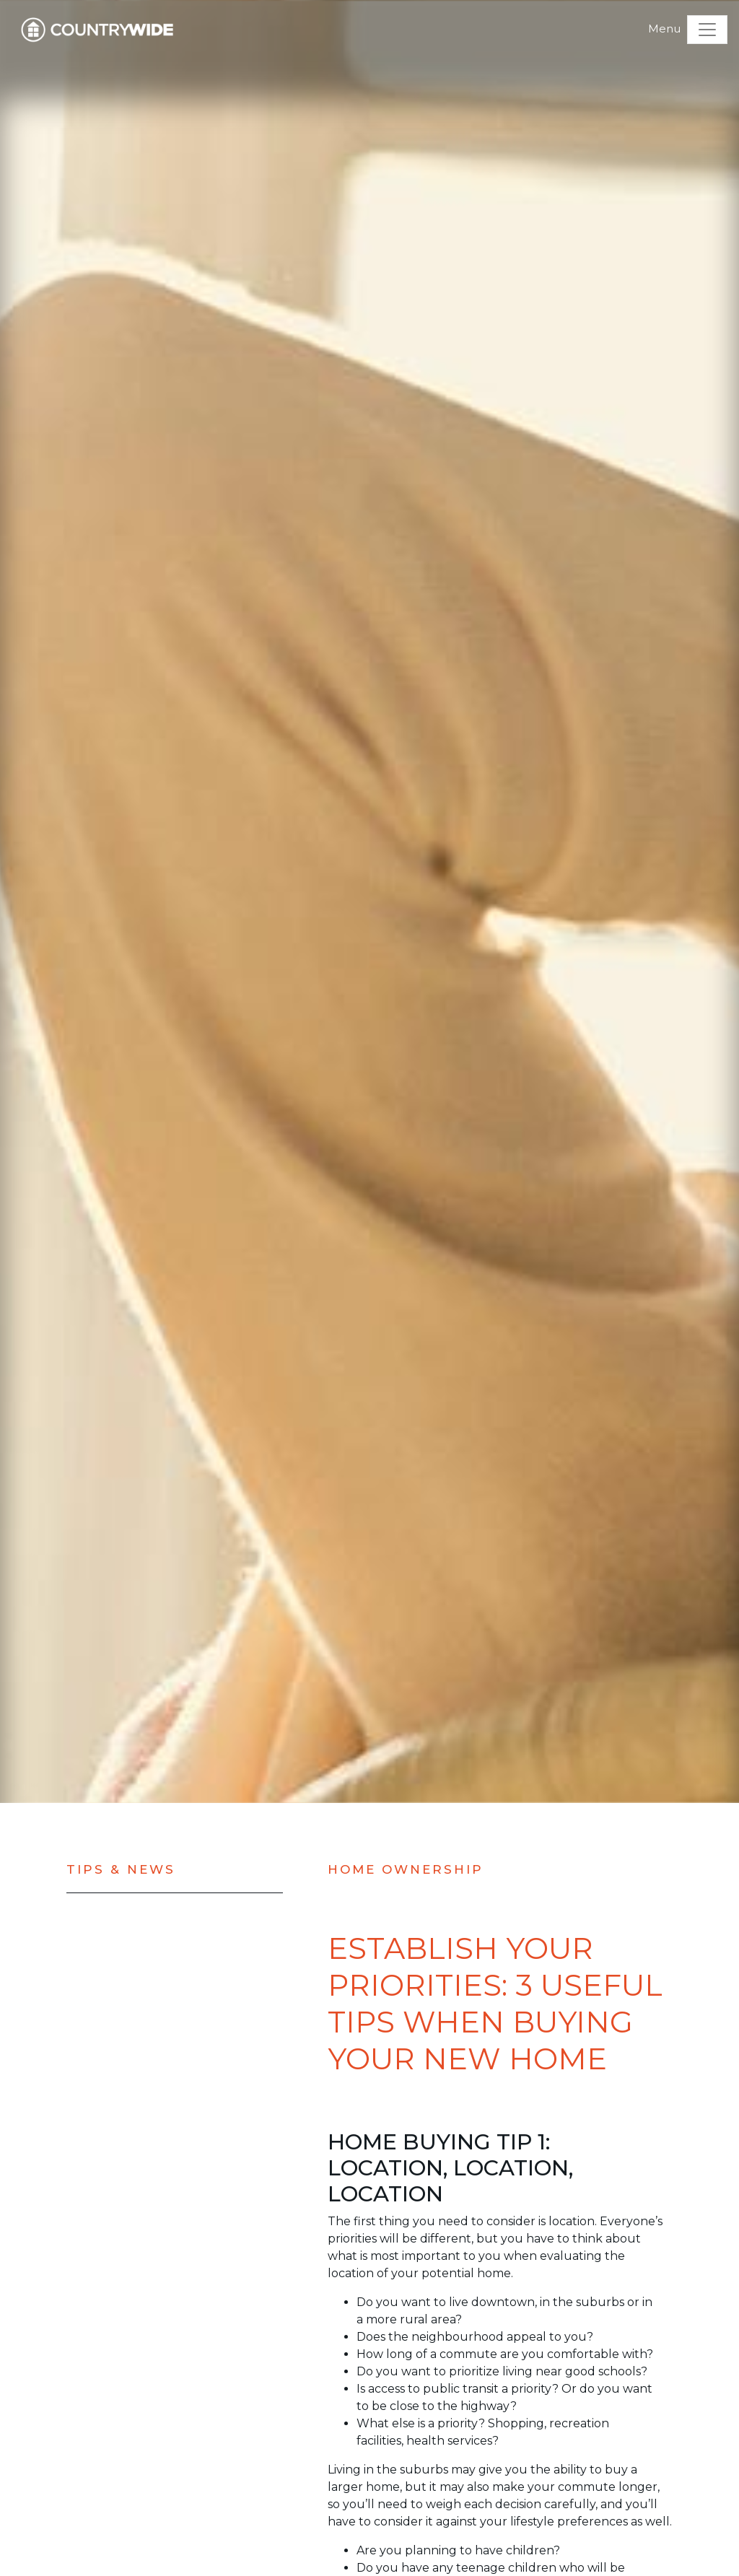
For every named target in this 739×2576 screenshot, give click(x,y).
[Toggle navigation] (707, 29)
